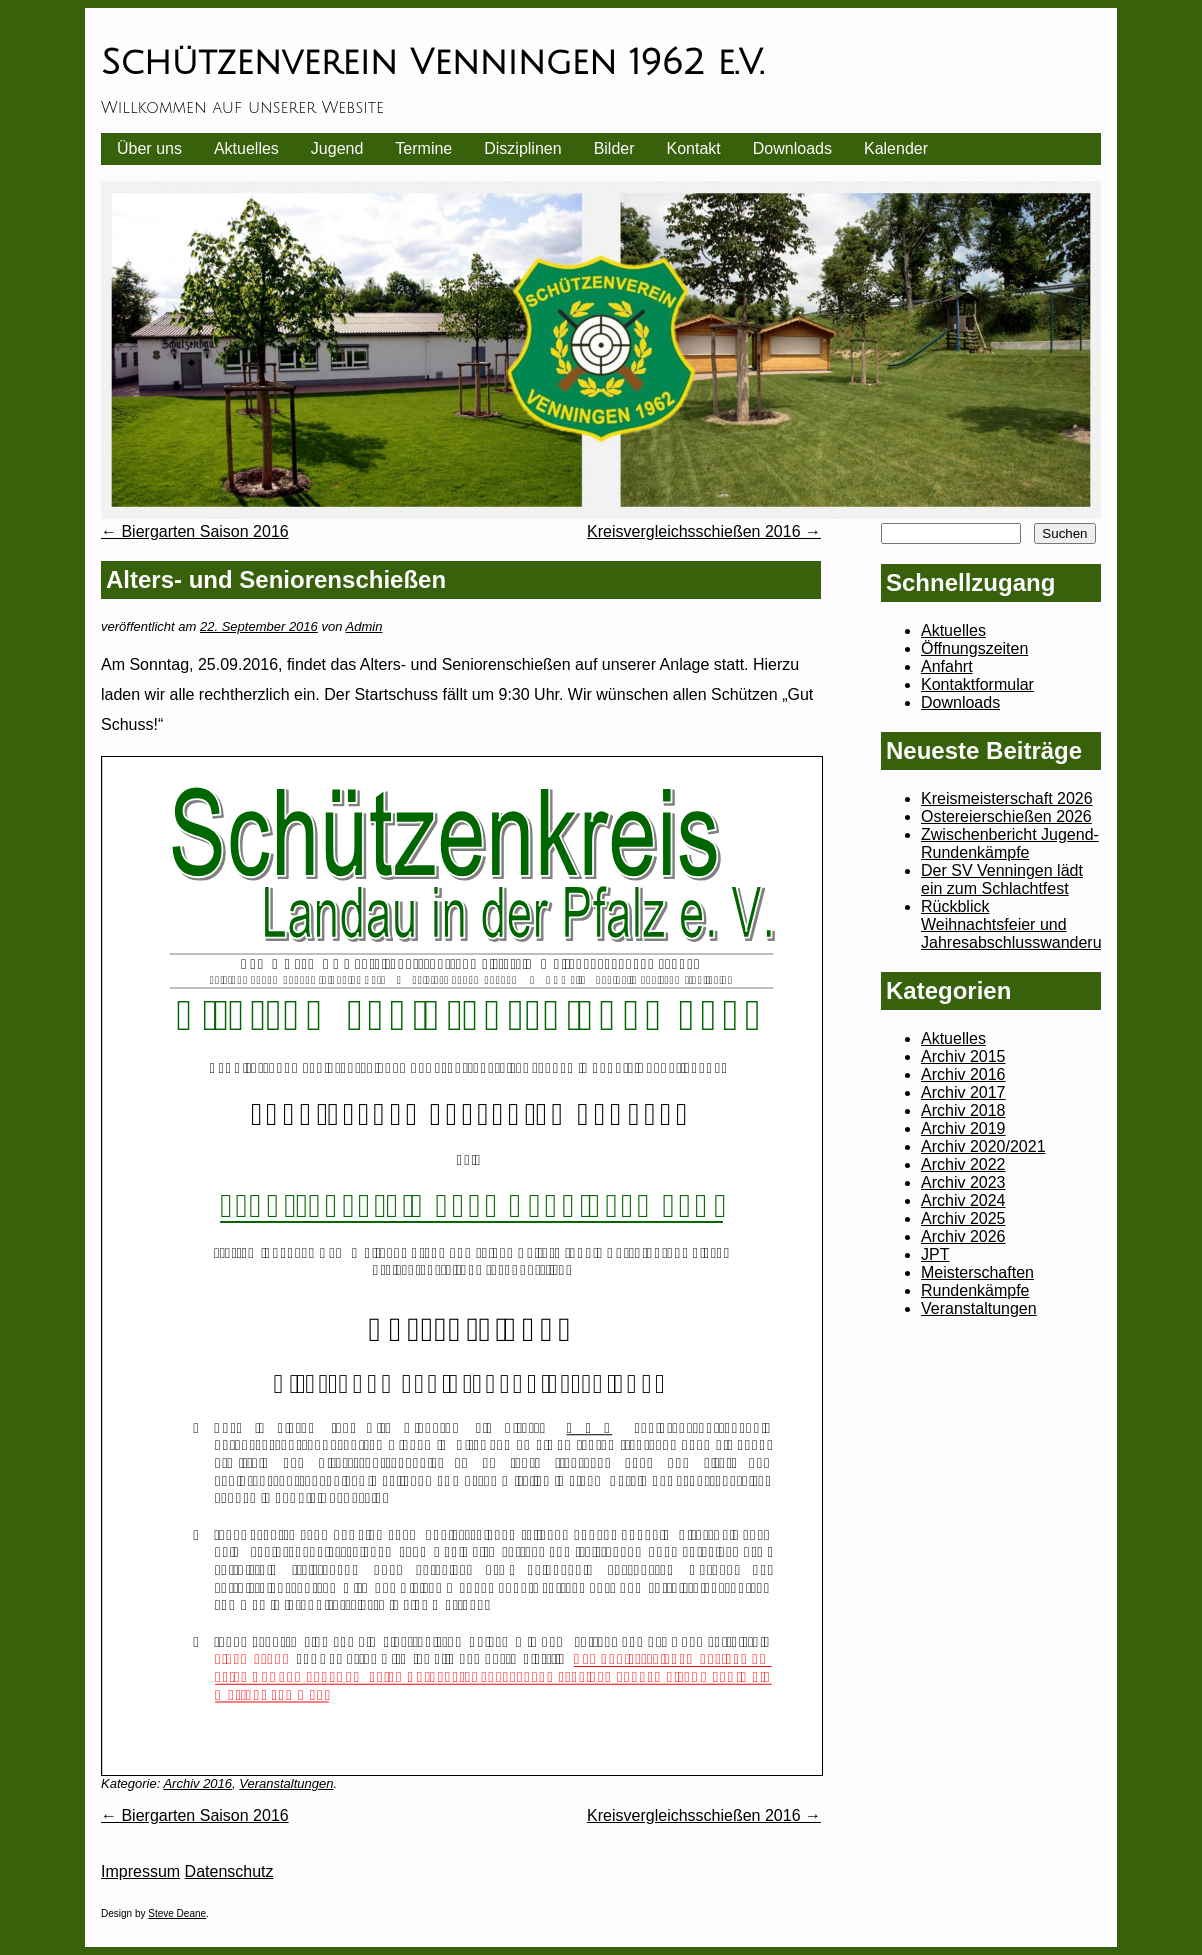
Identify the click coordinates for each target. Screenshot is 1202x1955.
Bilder (614, 148)
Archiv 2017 (963, 1092)
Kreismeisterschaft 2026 (1007, 798)
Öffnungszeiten (974, 648)
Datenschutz (229, 1871)
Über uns (149, 148)
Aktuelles (246, 148)
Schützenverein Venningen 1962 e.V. (432, 63)
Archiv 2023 (963, 1182)
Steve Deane (177, 1913)
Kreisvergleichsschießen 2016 (704, 531)
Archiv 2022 (963, 1164)
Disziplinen (522, 148)
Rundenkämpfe (975, 1290)
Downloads (792, 148)
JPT (935, 1254)
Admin (364, 626)
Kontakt (694, 148)
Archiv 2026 (963, 1236)
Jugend (337, 148)
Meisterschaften (977, 1272)
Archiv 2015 (963, 1056)
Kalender (896, 148)
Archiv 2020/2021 (983, 1146)
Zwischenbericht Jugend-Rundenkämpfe (1010, 843)
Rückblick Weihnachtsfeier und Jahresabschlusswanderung (1020, 924)
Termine (423, 148)
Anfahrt (947, 666)
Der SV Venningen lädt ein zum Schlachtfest (1002, 879)
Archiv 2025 (963, 1218)
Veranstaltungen (286, 1783)
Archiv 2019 (963, 1128)
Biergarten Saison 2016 (195, 531)
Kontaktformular (977, 684)
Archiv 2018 (963, 1110)
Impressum (140, 1871)
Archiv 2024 (963, 1200)
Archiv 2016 (197, 1783)
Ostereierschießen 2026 (1006, 816)
